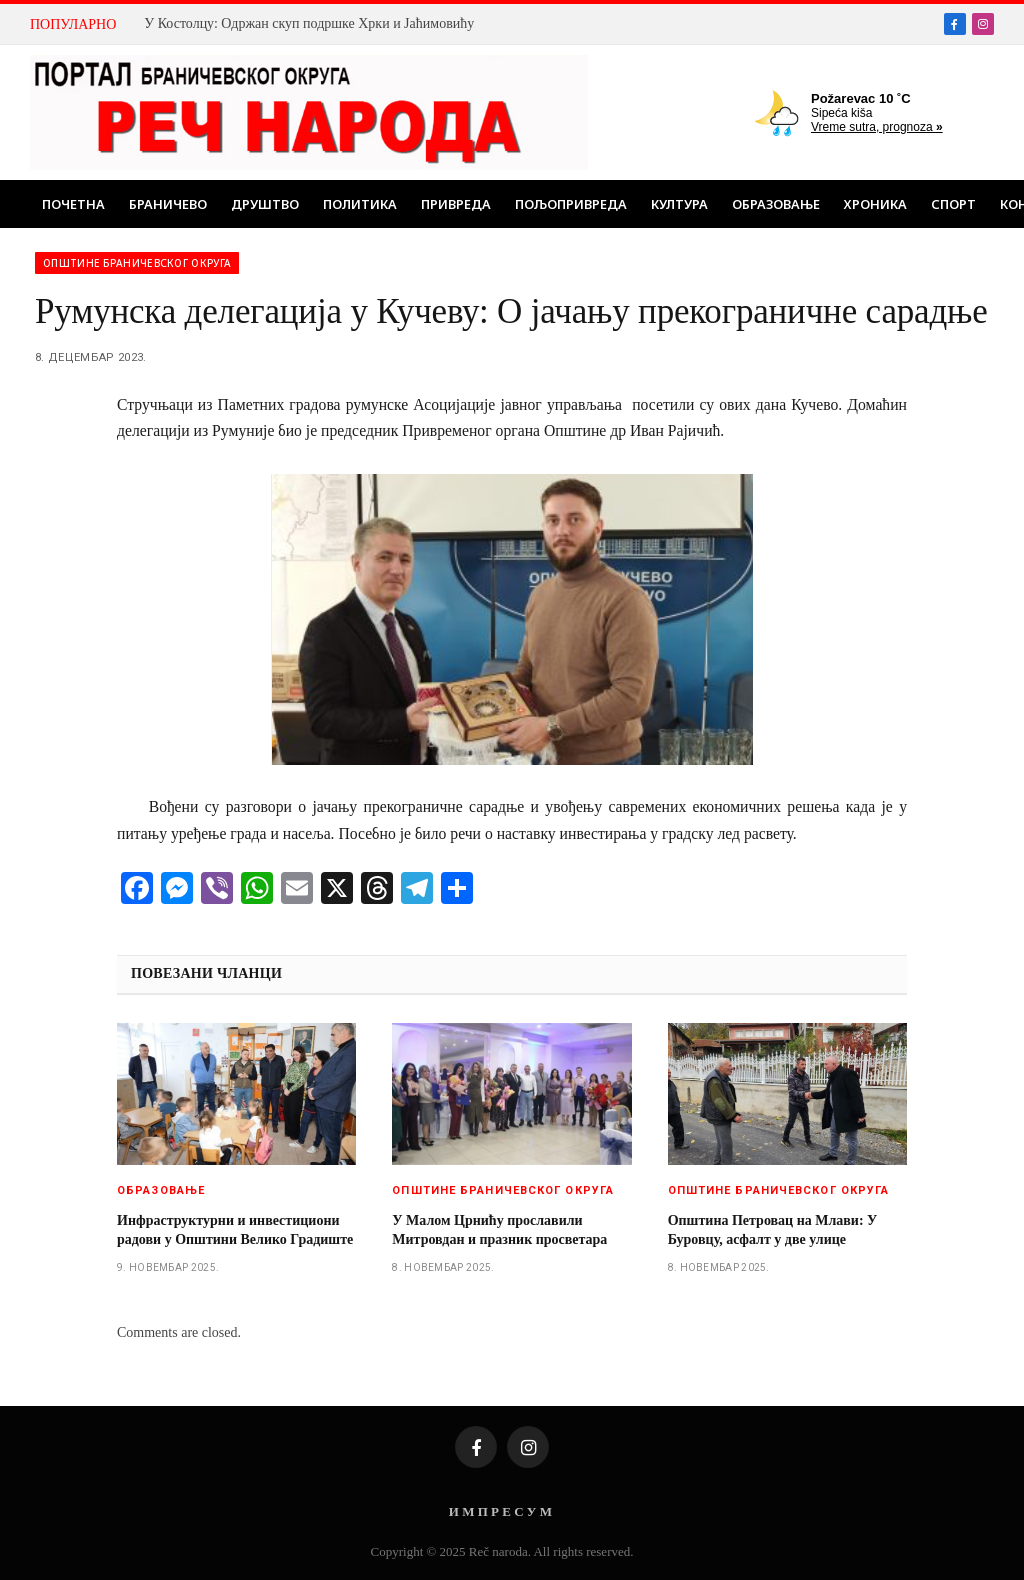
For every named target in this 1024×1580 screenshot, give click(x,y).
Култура (679, 204)
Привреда (456, 204)
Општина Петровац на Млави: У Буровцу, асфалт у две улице (773, 1230)
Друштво (265, 204)
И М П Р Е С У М (500, 1511)
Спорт (953, 204)
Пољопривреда (571, 204)
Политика (360, 204)
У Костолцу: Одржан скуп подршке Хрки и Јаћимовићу (309, 23)
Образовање (776, 204)
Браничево (168, 204)
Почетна (73, 204)
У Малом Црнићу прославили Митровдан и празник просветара (499, 1230)
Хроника (875, 204)
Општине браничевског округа (137, 263)
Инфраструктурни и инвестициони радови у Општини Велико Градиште (235, 1230)
